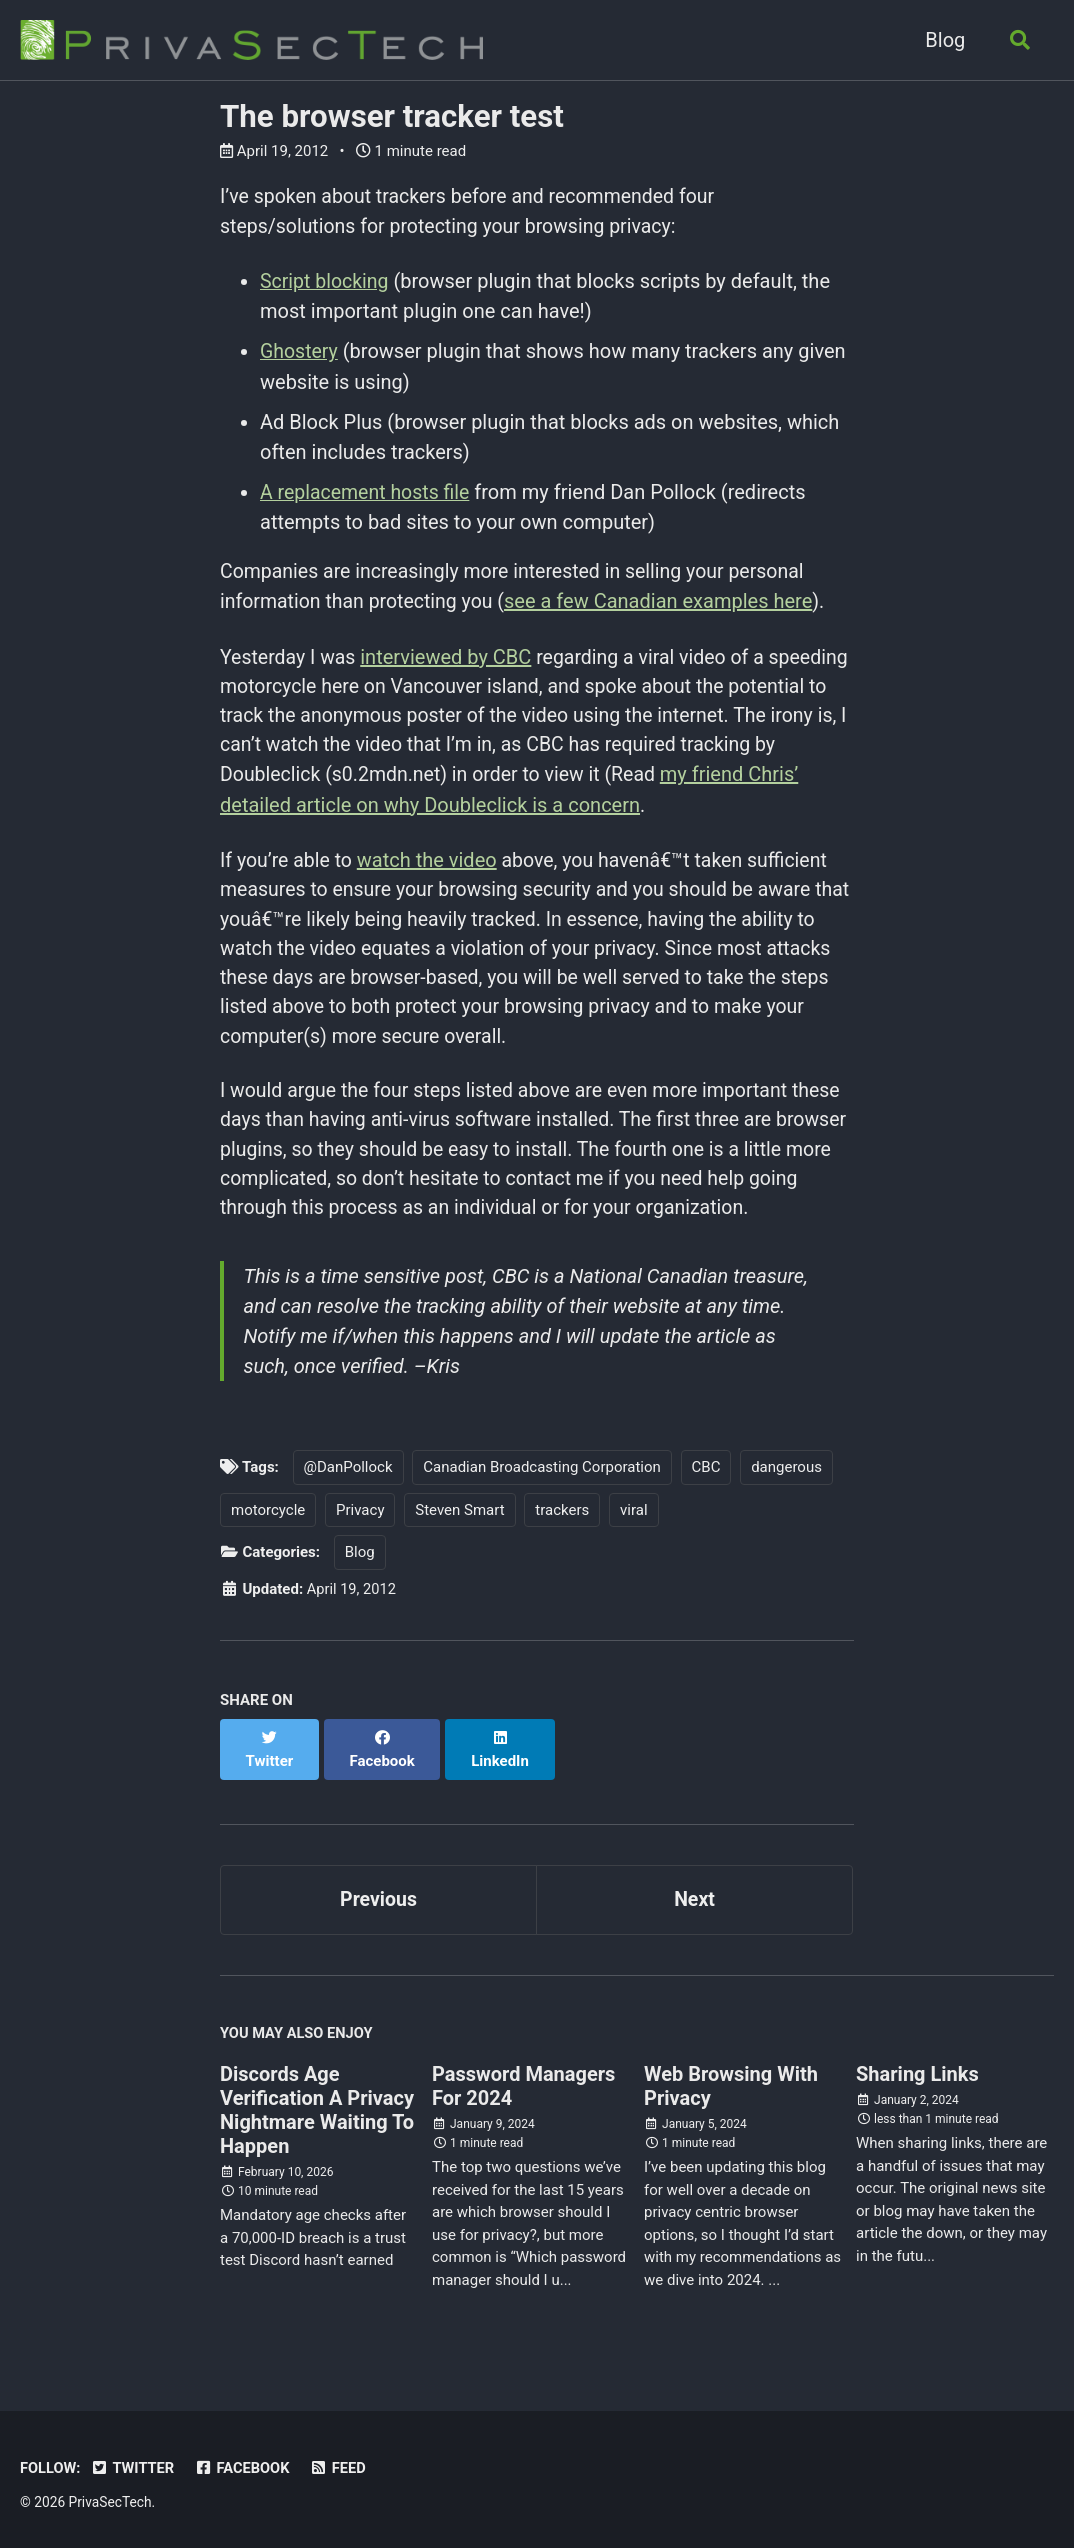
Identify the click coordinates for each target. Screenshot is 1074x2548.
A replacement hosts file (367, 493)
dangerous (786, 1483)
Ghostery (300, 353)
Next (695, 1894)
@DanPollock (348, 1483)
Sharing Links (917, 2071)
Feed (343, 2463)
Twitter (135, 2463)
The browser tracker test (392, 116)
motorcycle (268, 1526)
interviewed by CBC (449, 659)
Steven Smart (459, 1526)
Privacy (360, 1526)
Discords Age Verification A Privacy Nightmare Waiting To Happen (317, 2107)
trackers (562, 1526)
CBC (706, 1483)
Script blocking (326, 283)
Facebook (246, 2463)
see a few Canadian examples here (666, 603)
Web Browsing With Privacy (731, 2083)
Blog (942, 40)
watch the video (431, 865)
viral (634, 1526)
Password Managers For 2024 (523, 2083)
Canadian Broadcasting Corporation (542, 1483)
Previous (378, 1894)
